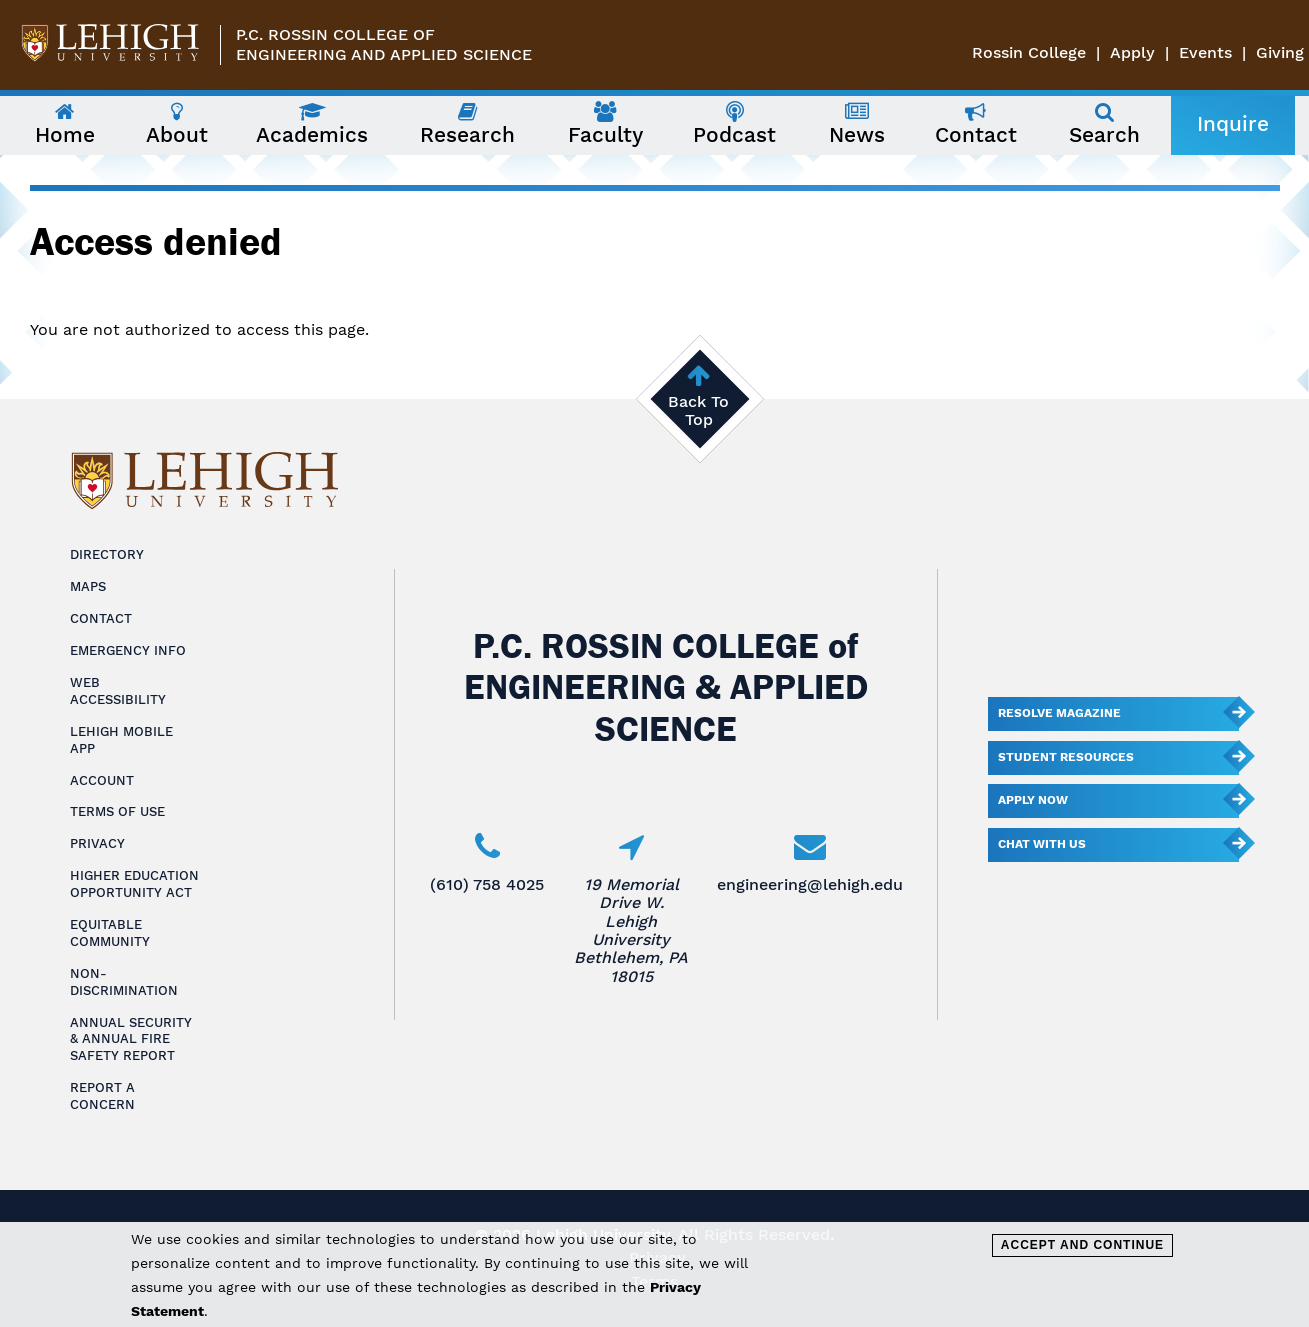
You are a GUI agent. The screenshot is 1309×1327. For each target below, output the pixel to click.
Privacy (97, 843)
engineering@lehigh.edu (810, 884)
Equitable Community (110, 933)
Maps (88, 586)
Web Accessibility (118, 691)
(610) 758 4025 (487, 884)
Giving (1280, 52)
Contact (101, 618)
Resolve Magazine (1059, 713)
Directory (107, 554)
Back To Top (698, 410)
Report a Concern (102, 1096)
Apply (1132, 52)
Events (1205, 52)
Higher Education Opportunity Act (134, 884)
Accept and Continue (1082, 1245)
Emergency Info (128, 650)
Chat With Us (1042, 844)
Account (102, 780)
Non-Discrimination (124, 982)
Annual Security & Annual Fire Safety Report (131, 1039)
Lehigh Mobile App (121, 740)
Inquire (1233, 124)
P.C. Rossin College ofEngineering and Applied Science (384, 44)
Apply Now (1033, 800)
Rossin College (1029, 52)
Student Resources (1066, 757)
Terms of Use (117, 811)
